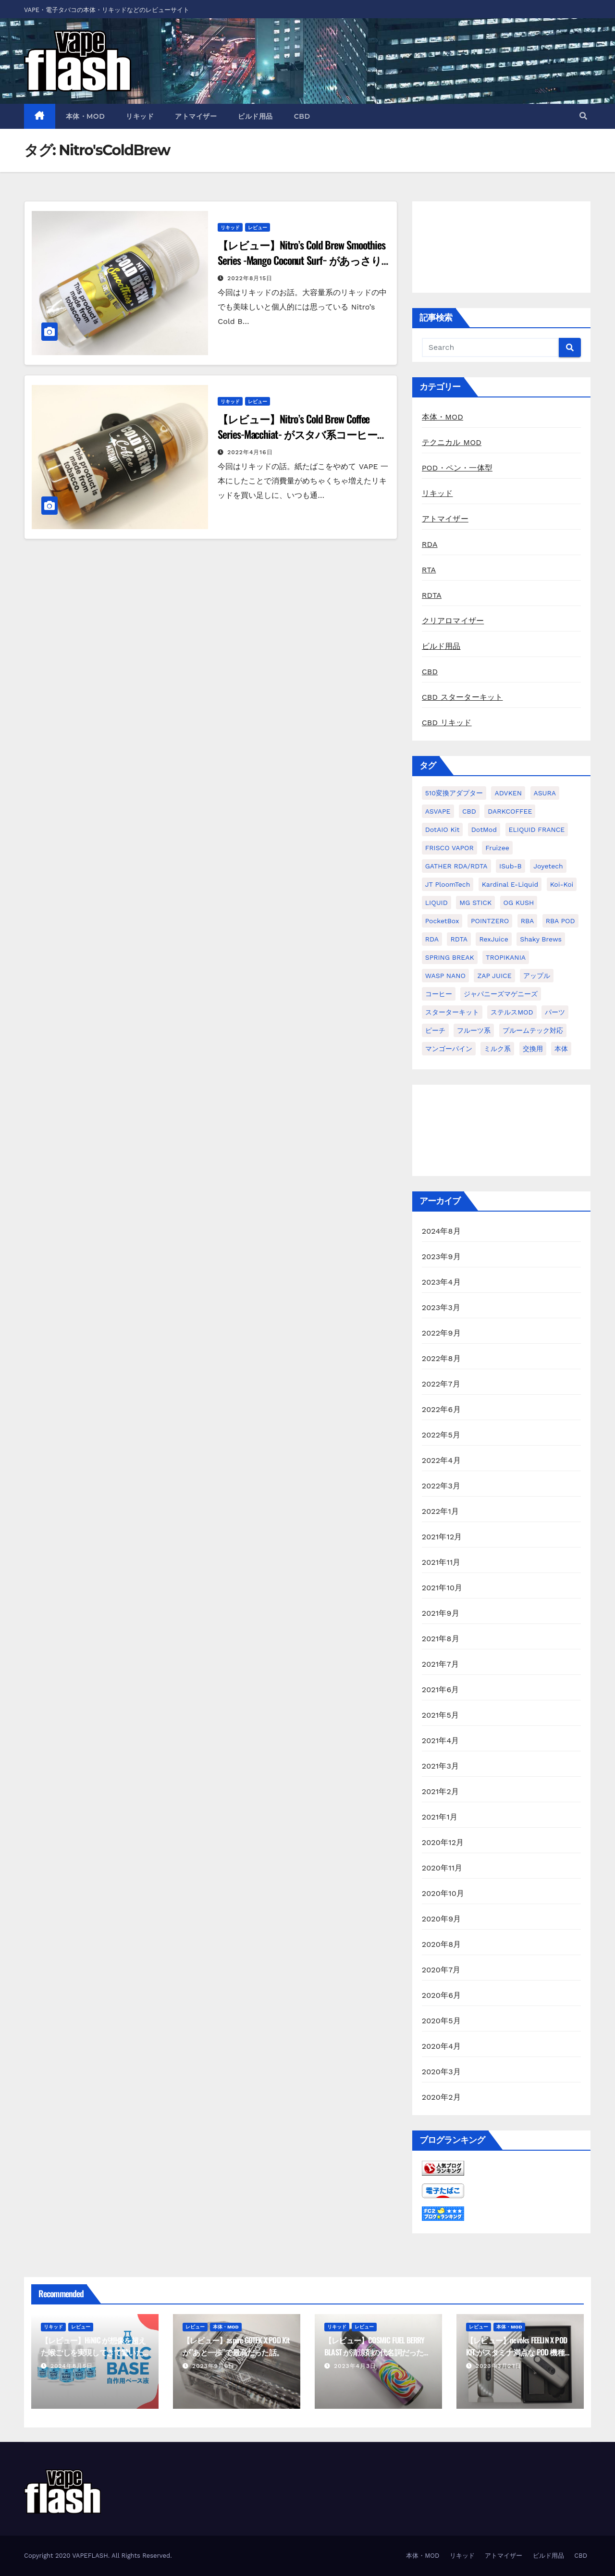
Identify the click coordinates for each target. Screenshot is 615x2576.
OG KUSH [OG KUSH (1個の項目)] (519, 902)
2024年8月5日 (71, 2366)
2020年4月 (441, 2046)
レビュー (257, 227)
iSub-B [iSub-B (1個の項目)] (510, 866)
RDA (430, 544)
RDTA (432, 595)
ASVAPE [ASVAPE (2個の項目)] (438, 811)
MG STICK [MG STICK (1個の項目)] (475, 902)
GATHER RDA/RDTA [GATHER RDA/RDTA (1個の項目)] (456, 866)
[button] (583, 116)
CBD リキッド (447, 722)
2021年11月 (441, 1562)
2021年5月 (440, 1715)
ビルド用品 (255, 116)
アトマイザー (196, 116)
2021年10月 (442, 1587)
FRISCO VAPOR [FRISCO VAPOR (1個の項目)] (449, 848)
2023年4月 (441, 1282)
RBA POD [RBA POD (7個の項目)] (560, 921)
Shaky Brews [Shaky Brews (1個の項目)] (541, 939)
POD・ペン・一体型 (457, 467)
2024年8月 (441, 1231)
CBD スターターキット (462, 697)
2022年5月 (441, 1434)
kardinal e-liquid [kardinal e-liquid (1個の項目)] (510, 884)
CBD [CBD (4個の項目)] (469, 811)
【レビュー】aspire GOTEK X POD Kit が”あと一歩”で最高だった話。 (236, 2346)
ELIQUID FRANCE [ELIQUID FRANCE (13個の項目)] (537, 829)
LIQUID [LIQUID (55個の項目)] (436, 902)
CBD (302, 116)
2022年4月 (441, 1460)
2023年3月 (441, 1307)
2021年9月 (440, 1613)
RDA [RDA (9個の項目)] (432, 939)
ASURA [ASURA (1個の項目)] (545, 793)
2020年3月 (441, 2071)
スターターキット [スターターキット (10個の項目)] (452, 1012)
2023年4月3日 (355, 2366)
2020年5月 (441, 2020)
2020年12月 (443, 1842)
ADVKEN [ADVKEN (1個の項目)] (508, 793)
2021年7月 (440, 1664)
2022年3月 (441, 1485)
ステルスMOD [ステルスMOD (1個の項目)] (512, 1012)
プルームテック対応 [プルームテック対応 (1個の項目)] (533, 1030)
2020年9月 (441, 1918)
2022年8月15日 (249, 278)
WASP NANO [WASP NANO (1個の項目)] (445, 975)
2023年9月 (441, 1256)
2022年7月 (441, 1383)
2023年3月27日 (498, 2366)
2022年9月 (441, 1333)
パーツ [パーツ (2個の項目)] (555, 1012)
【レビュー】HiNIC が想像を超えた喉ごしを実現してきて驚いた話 (93, 2352)
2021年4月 (440, 1740)
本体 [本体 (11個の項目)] (561, 1049)
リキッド (140, 116)
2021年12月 (442, 1536)
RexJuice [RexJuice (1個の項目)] (493, 939)
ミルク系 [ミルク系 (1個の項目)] (497, 1049)
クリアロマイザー (453, 620)
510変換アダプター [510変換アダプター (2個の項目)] (454, 793)
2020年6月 (441, 1995)
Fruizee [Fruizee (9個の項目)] (497, 848)
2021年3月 (440, 1766)
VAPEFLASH (90, 2555)
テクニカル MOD (451, 442)
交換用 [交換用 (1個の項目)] (533, 1049)
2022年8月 (441, 1358)
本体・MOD (85, 116)
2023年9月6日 (213, 2366)
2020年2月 (441, 2097)
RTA (429, 569)
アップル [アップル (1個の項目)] (536, 975)
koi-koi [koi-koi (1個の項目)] (562, 884)
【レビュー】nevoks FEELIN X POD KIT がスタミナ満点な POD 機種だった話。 (519, 2352)
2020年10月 (443, 1893)
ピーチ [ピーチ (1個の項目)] (435, 1030)
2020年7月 (441, 1969)
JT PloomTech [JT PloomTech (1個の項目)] (447, 884)
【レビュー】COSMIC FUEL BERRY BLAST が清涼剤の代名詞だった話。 (374, 2352)
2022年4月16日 (249, 452)
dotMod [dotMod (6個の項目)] (484, 829)
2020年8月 (441, 1944)
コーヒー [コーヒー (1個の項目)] (438, 994)
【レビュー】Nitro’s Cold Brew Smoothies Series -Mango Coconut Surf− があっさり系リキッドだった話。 (301, 260)
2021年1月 (440, 1816)
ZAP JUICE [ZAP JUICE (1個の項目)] (494, 975)
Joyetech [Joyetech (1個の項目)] (548, 866)
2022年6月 (441, 1409)
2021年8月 (440, 1638)
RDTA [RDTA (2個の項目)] (458, 939)
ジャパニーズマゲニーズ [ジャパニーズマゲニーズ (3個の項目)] (501, 994)
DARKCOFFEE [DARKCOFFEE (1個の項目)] (510, 811)
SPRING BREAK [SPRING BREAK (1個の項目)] (449, 957)
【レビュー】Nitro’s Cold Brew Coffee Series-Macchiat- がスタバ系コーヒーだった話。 (302, 434)
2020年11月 (442, 1867)
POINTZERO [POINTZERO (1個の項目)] (490, 921)
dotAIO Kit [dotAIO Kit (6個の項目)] (442, 829)
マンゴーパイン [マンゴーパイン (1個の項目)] (448, 1049)
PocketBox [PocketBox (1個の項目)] (442, 921)
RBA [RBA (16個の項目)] (527, 921)
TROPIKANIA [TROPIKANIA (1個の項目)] (506, 957)
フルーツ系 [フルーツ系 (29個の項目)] (474, 1030)
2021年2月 (440, 1791)
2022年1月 (440, 1511)
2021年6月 (440, 1689)
